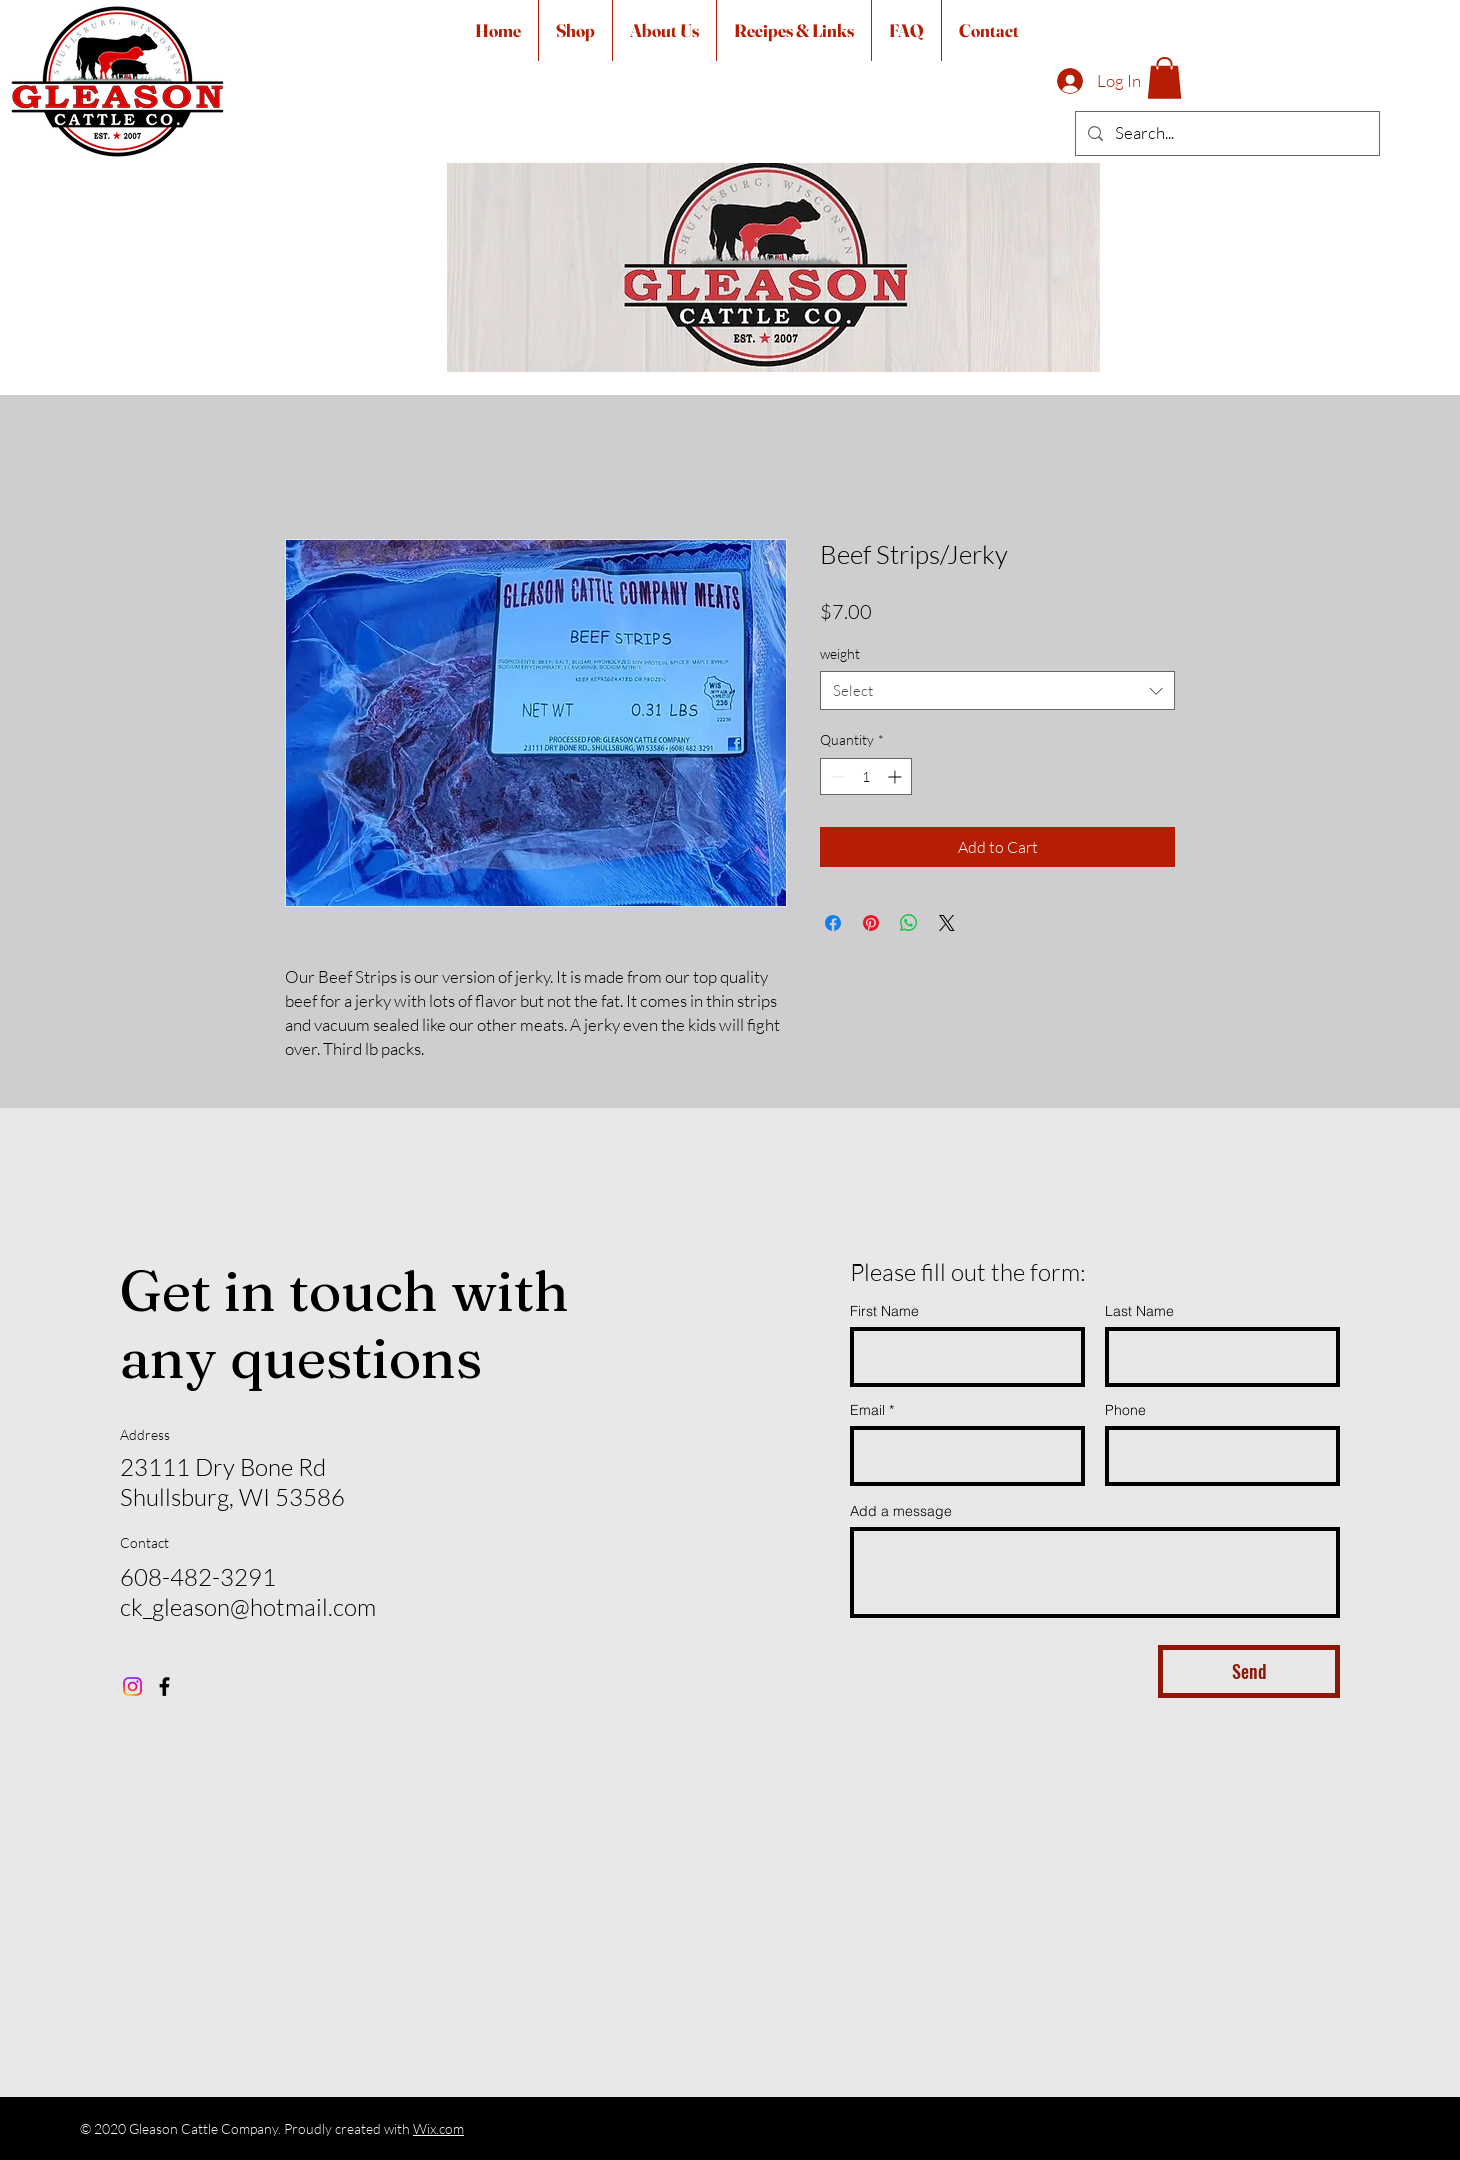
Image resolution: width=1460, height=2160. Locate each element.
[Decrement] (835, 776)
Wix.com (438, 2128)
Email (867, 1410)
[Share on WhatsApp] (909, 923)
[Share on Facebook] (833, 923)
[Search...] (1226, 133)
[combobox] (997, 690)
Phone (1125, 1410)
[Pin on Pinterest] (871, 923)
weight (840, 653)
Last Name (1139, 1311)
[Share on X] (947, 923)
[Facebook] (164, 1686)
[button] (1164, 78)
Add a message (901, 1511)
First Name (884, 1311)
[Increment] (896, 776)
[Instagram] (132, 1686)
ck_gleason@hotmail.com (248, 1607)
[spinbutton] (866, 776)
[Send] (1249, 1671)
